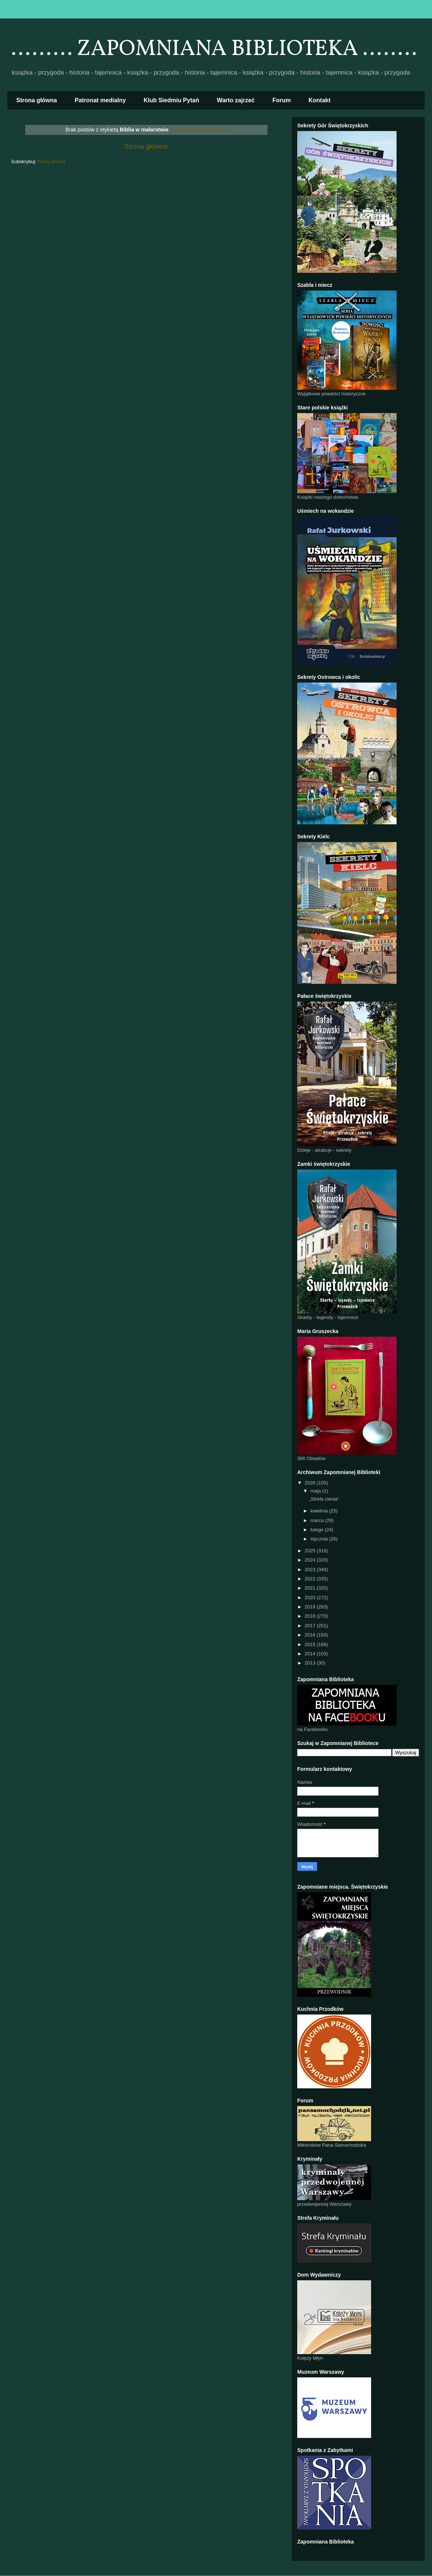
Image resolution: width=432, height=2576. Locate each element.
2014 (311, 1653)
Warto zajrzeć (236, 100)
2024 (311, 1560)
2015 (311, 1644)
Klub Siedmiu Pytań (171, 100)
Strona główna (36, 100)
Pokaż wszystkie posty (200, 130)
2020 (311, 1597)
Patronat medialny (100, 100)
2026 (311, 1483)
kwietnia (320, 1511)
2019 (311, 1607)
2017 (311, 1625)
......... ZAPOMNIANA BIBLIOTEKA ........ (214, 49)
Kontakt (320, 100)
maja (316, 1491)
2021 (311, 1588)
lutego (318, 1529)
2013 (311, 1663)
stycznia (320, 1539)
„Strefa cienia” (324, 1499)
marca (318, 1520)
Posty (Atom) (51, 161)
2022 (311, 1578)
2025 (311, 1550)
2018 (311, 1616)
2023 (311, 1569)
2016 (311, 1635)
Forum (281, 100)
